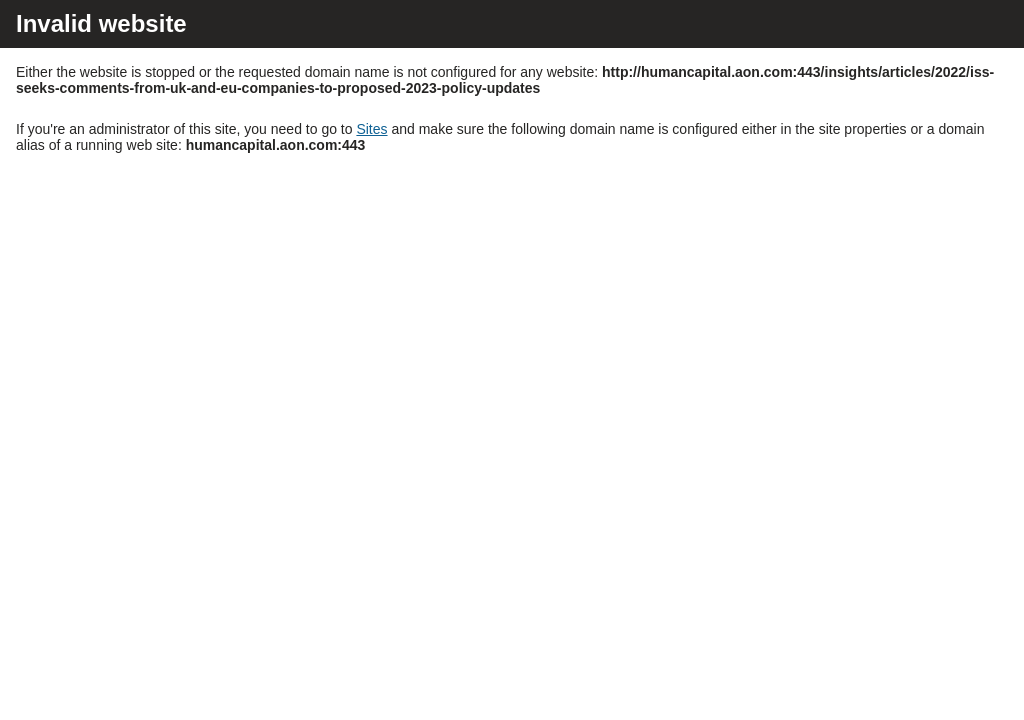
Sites (371, 129)
